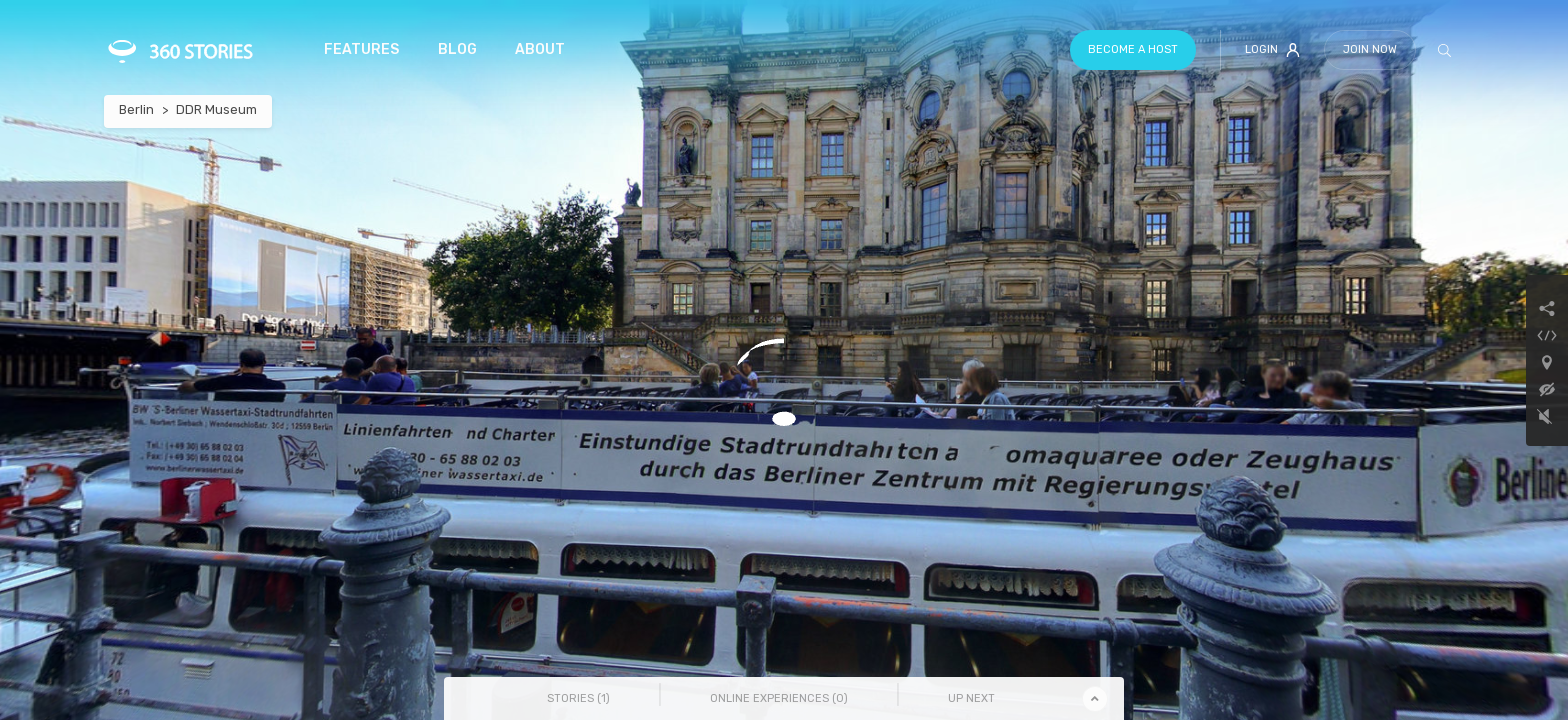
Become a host (1133, 49)
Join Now (1370, 49)
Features (361, 49)
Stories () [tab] (578, 698)
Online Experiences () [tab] (779, 698)
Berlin (136, 109)
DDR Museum (216, 109)
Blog (457, 49)
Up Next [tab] (971, 698)
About (540, 49)
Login (1272, 50)
